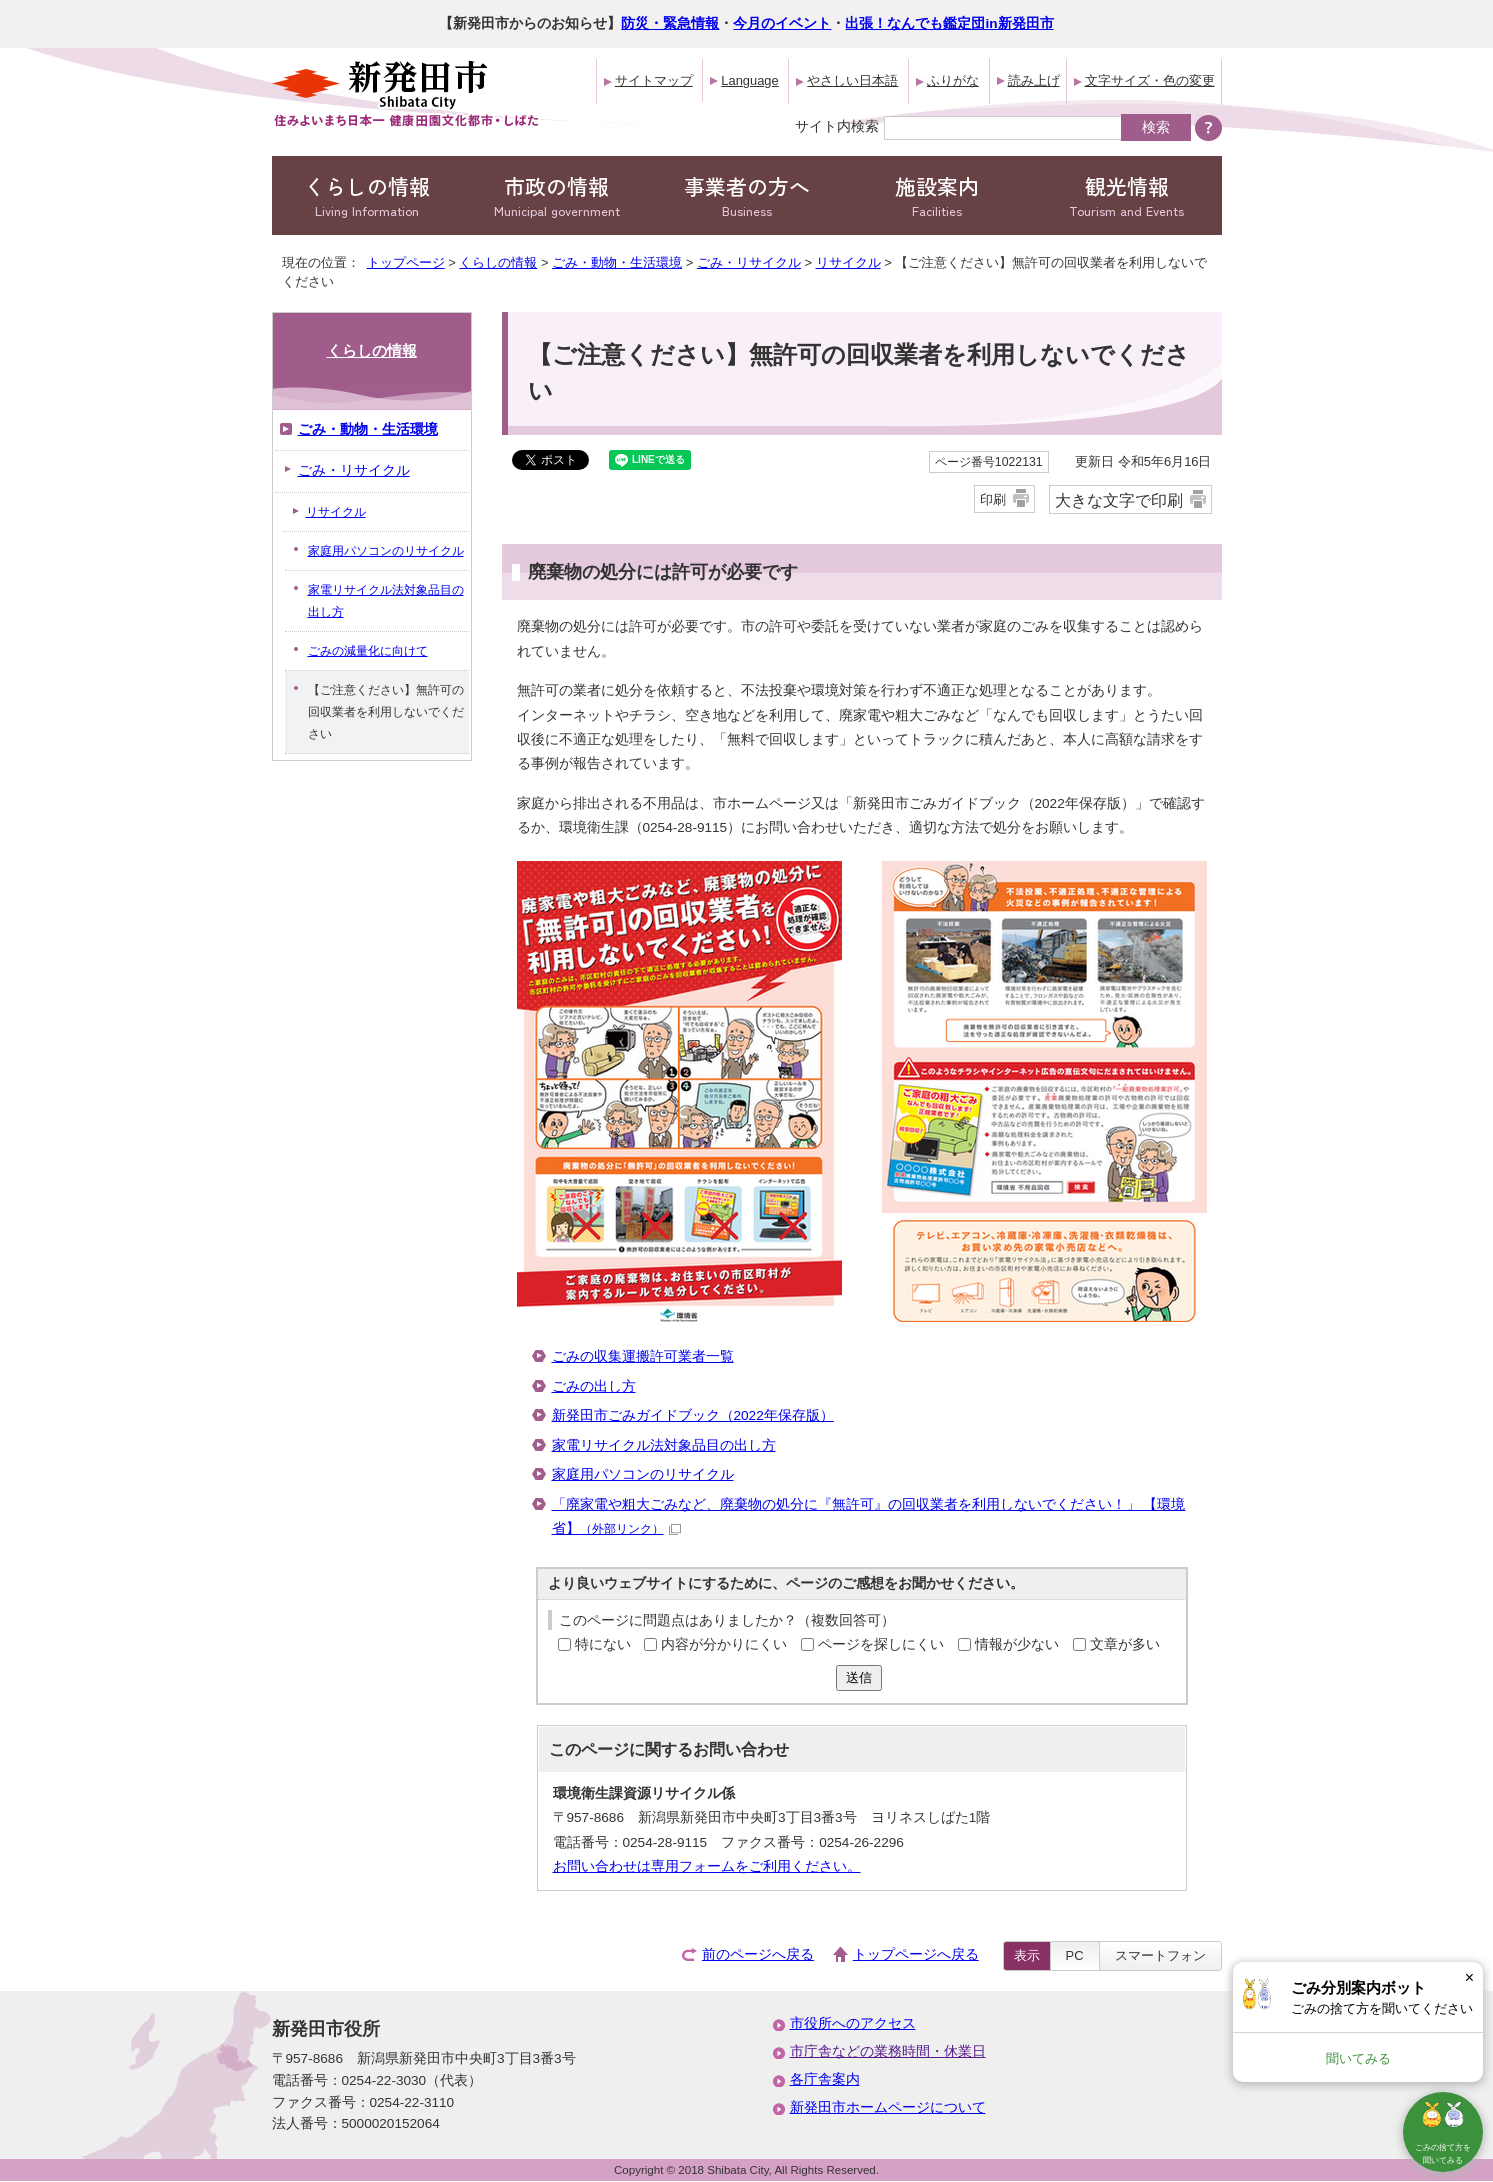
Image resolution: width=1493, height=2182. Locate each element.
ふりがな (953, 80)
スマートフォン (1160, 1955)
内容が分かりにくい (724, 1644)
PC (1075, 1955)
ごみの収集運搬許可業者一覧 (643, 1356)
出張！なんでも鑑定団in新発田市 (949, 23)
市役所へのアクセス (853, 2023)
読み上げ (1034, 80)
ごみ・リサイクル (749, 262)
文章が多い (1125, 1644)
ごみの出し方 (594, 1386)
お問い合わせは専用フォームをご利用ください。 (707, 1866)
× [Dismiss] (1469, 1977)
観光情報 (1127, 195)
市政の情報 (557, 195)
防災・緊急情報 (670, 23)
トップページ (406, 262)
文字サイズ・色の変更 (1150, 80)
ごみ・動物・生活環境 (617, 262)
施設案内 (937, 195)
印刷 (993, 499)
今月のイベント (782, 23)
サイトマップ (654, 80)
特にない (603, 1644)
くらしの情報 (367, 195)
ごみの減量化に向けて (368, 651)
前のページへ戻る (758, 1954)
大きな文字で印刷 (1119, 500)
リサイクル (848, 262)
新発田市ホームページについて (888, 2107)
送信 (859, 1677)
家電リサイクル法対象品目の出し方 (664, 1445)
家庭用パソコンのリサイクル (643, 1474)
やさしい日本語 (852, 80)
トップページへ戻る (916, 1954)
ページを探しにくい (881, 1644)
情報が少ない (1017, 1644)
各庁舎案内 (825, 2079)
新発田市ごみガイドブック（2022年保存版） (693, 1415)
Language (749, 80)
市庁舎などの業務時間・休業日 (888, 2051)
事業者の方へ (747, 195)
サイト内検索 (837, 126)
